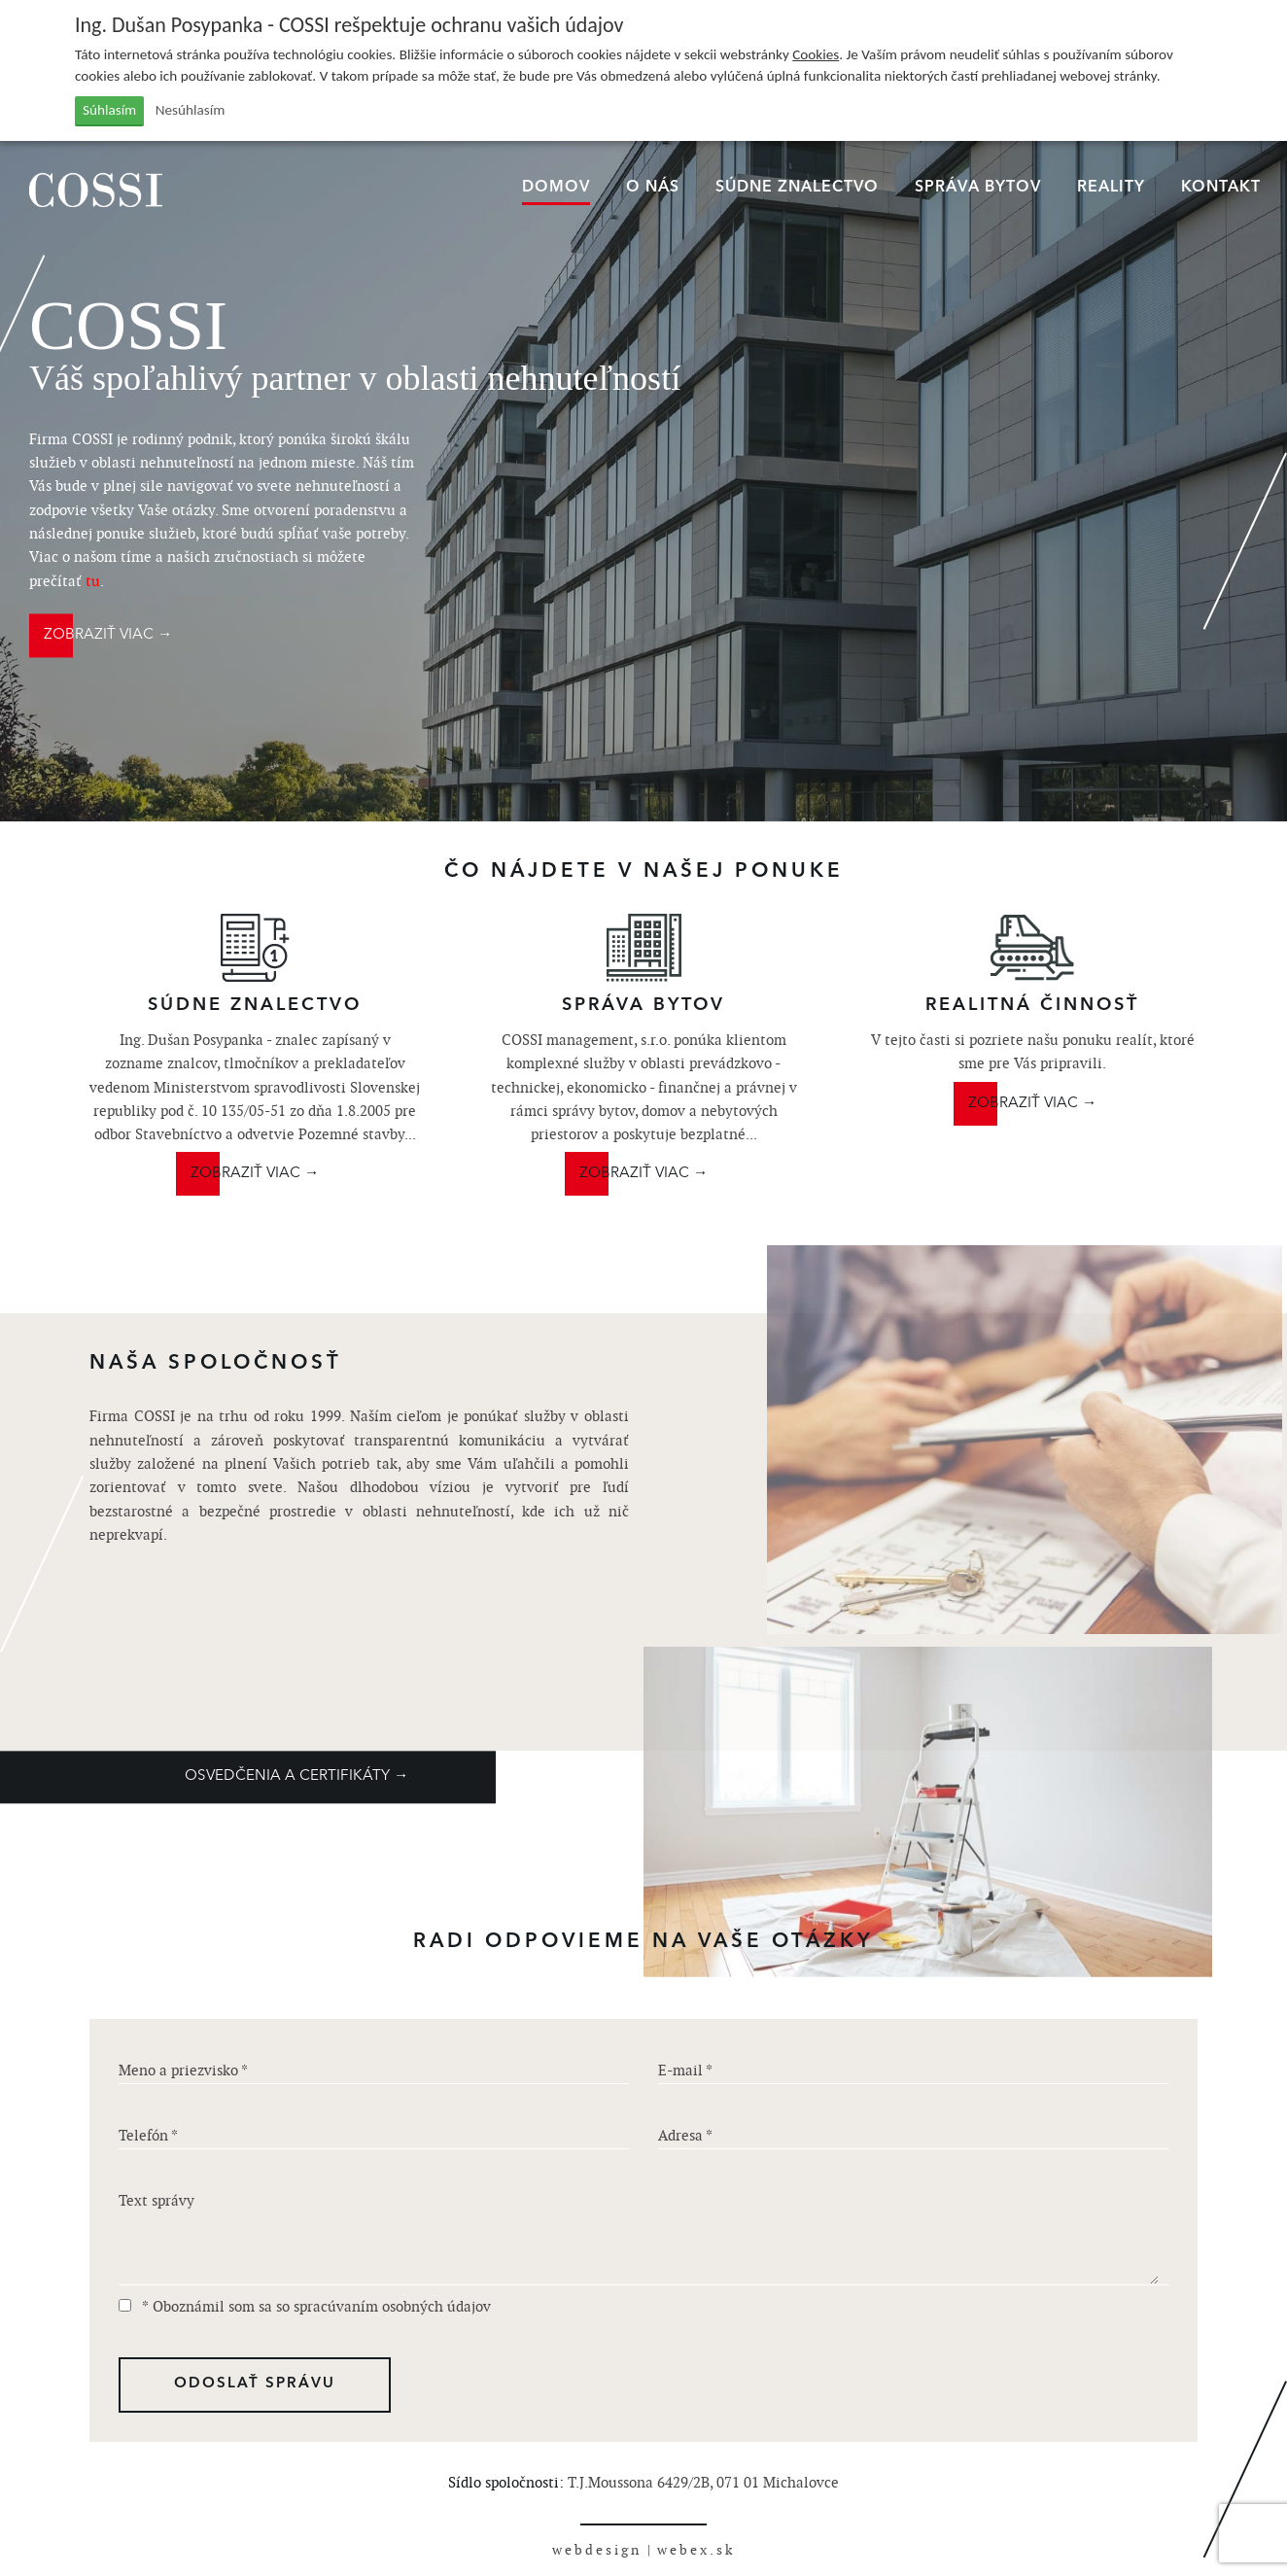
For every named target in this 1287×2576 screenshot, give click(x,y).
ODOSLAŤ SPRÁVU (254, 2384)
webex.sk (696, 2550)
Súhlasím (109, 110)
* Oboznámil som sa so (305, 2306)
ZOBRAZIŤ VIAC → (108, 635)
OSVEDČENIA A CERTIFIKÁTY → (296, 1776)
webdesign (597, 2550)
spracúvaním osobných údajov (392, 2306)
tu (93, 581)
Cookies (815, 54)
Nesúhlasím (191, 110)
